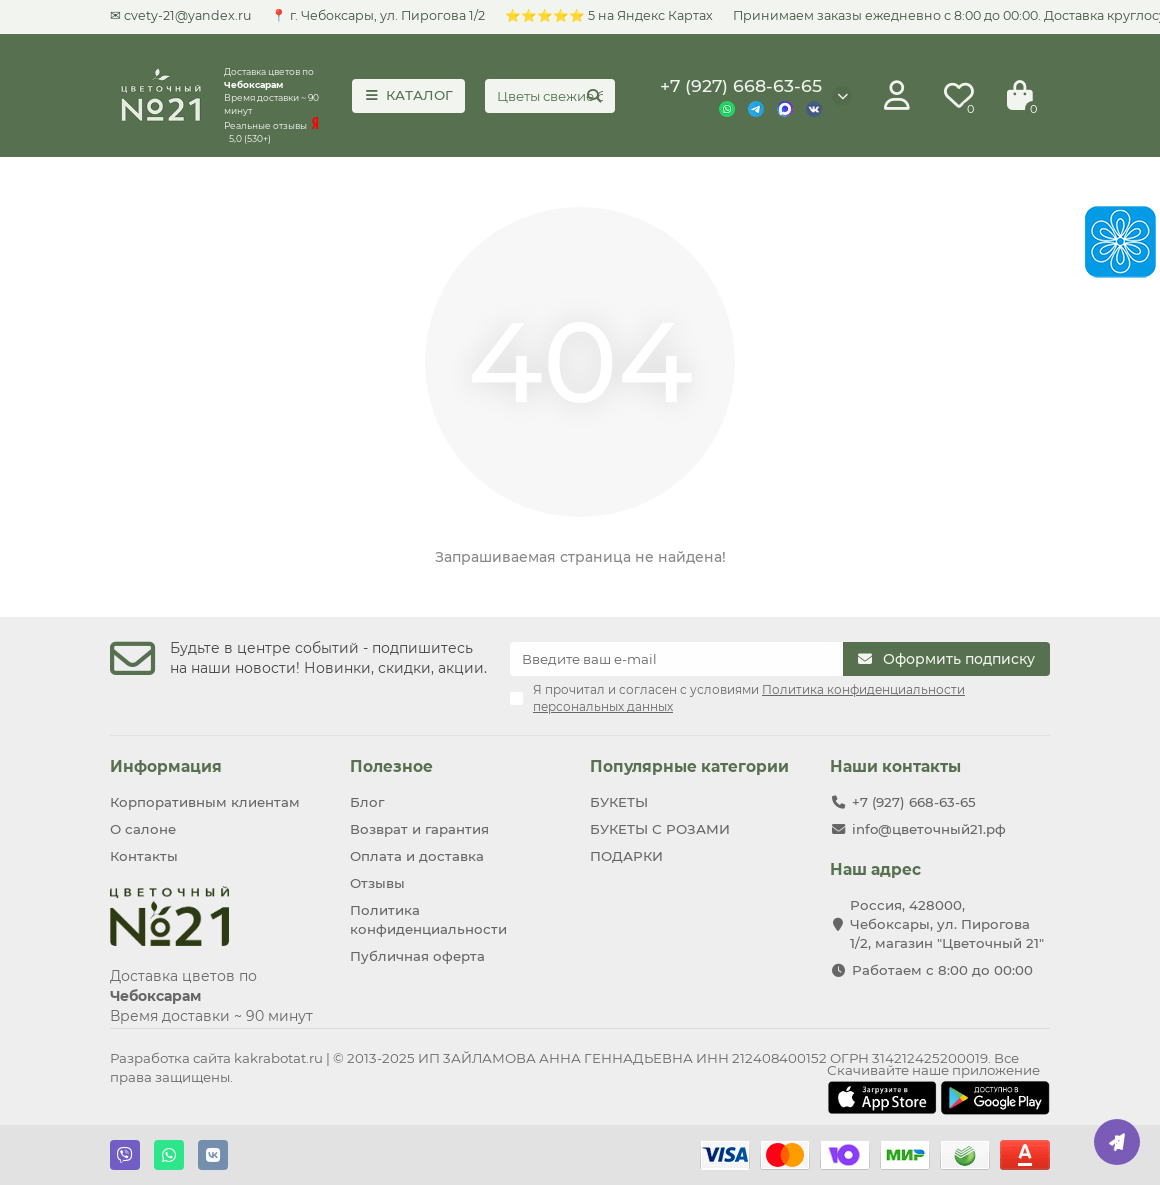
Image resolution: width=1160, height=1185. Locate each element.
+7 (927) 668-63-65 (741, 85)
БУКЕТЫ (619, 802)
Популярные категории (689, 766)
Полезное (391, 766)
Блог (367, 802)
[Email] (676, 659)
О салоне (143, 829)
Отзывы (377, 883)
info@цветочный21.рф (929, 829)
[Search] (550, 96)
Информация (166, 766)
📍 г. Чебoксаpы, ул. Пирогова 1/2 (378, 15)
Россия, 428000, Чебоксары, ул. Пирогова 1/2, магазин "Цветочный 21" (947, 924)
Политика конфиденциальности (428, 919)
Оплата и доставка (417, 856)
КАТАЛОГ (408, 95)
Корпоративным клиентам (205, 802)
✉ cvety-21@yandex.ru (180, 15)
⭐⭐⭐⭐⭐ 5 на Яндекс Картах (609, 15)
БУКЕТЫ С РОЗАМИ (660, 829)
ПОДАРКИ (626, 856)
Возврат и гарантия (419, 829)
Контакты (144, 856)
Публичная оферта (417, 956)
